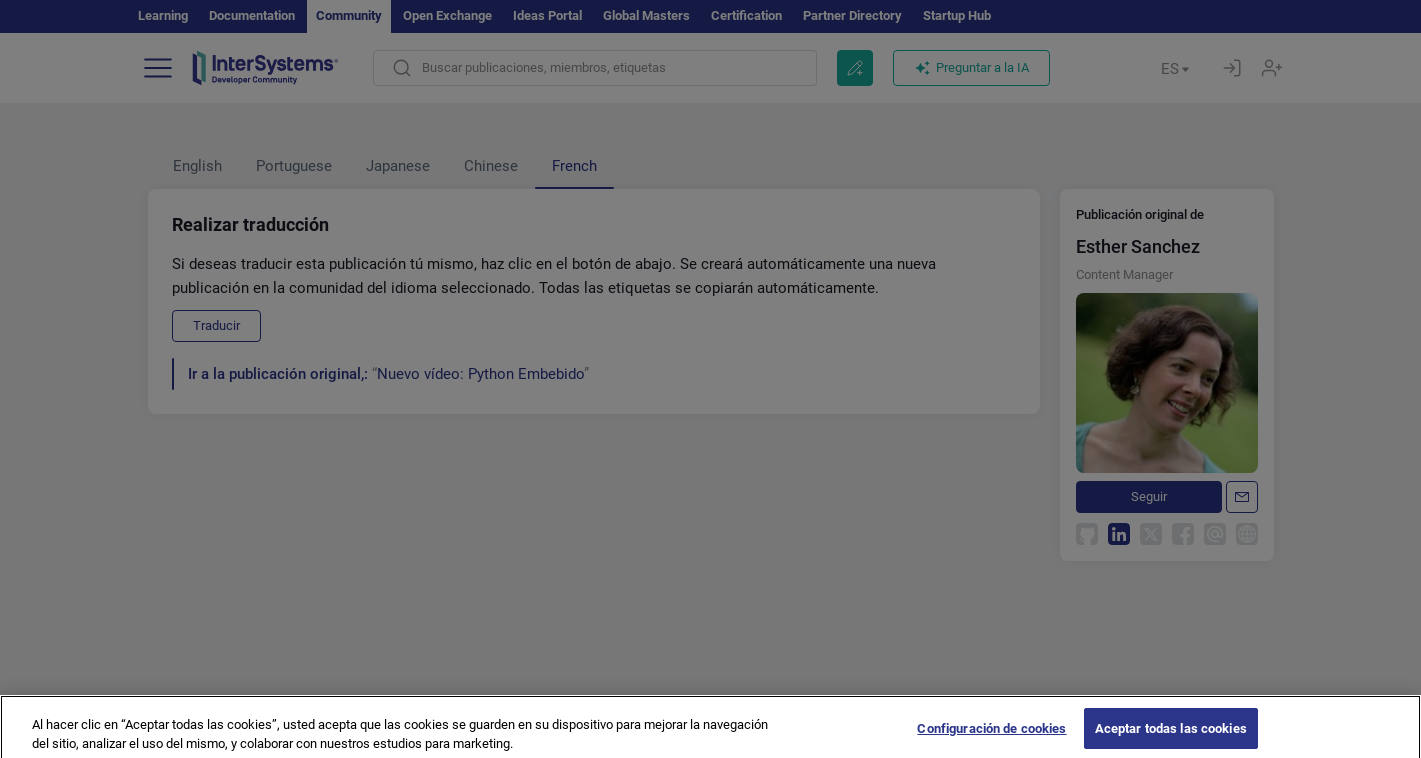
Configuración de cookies (991, 736)
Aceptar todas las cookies (1171, 736)
